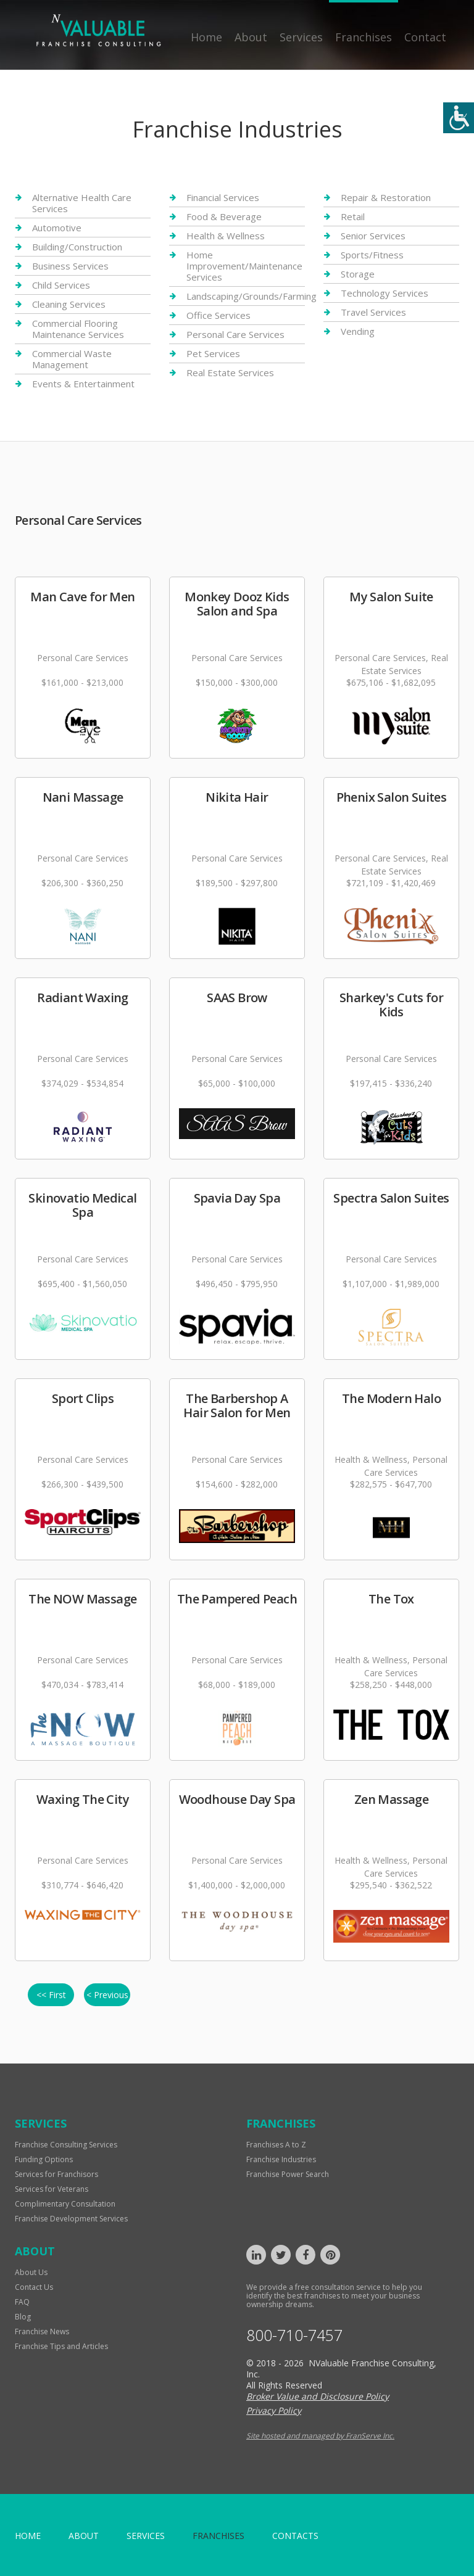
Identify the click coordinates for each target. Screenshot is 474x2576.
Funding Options (44, 2159)
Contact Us (34, 2287)
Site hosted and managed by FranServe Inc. (320, 2435)
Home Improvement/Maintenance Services (244, 266)
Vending (358, 331)
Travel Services (373, 312)
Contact (425, 37)
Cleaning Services (69, 304)
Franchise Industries (281, 2159)
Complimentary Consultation (65, 2204)
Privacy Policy (273, 2410)
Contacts (295, 2535)
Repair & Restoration (386, 198)
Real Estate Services (230, 372)
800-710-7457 (294, 2335)
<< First (51, 1995)
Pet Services (213, 353)
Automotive (56, 227)
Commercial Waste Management (72, 359)
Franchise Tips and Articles (61, 2346)
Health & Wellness (225, 235)
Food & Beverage (224, 216)
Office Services (218, 315)
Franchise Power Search (287, 2174)
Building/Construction (77, 247)
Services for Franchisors (56, 2174)
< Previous (107, 1995)
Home (206, 37)
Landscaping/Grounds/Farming (251, 296)
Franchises (363, 37)
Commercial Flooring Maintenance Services (78, 328)
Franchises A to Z (276, 2144)
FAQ (22, 2302)
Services (301, 37)
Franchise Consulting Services (66, 2144)
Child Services (61, 285)
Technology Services (384, 293)
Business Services (70, 266)
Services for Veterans (51, 2189)
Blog (23, 2316)
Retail (353, 216)
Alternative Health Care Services (81, 203)
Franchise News (42, 2331)
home (28, 2535)
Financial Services (222, 198)
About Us (31, 2272)
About (251, 37)
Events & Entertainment (83, 383)
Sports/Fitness (372, 255)
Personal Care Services (235, 334)
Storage (358, 274)
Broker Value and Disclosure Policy (317, 2396)
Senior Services (373, 235)
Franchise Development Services (71, 2218)
